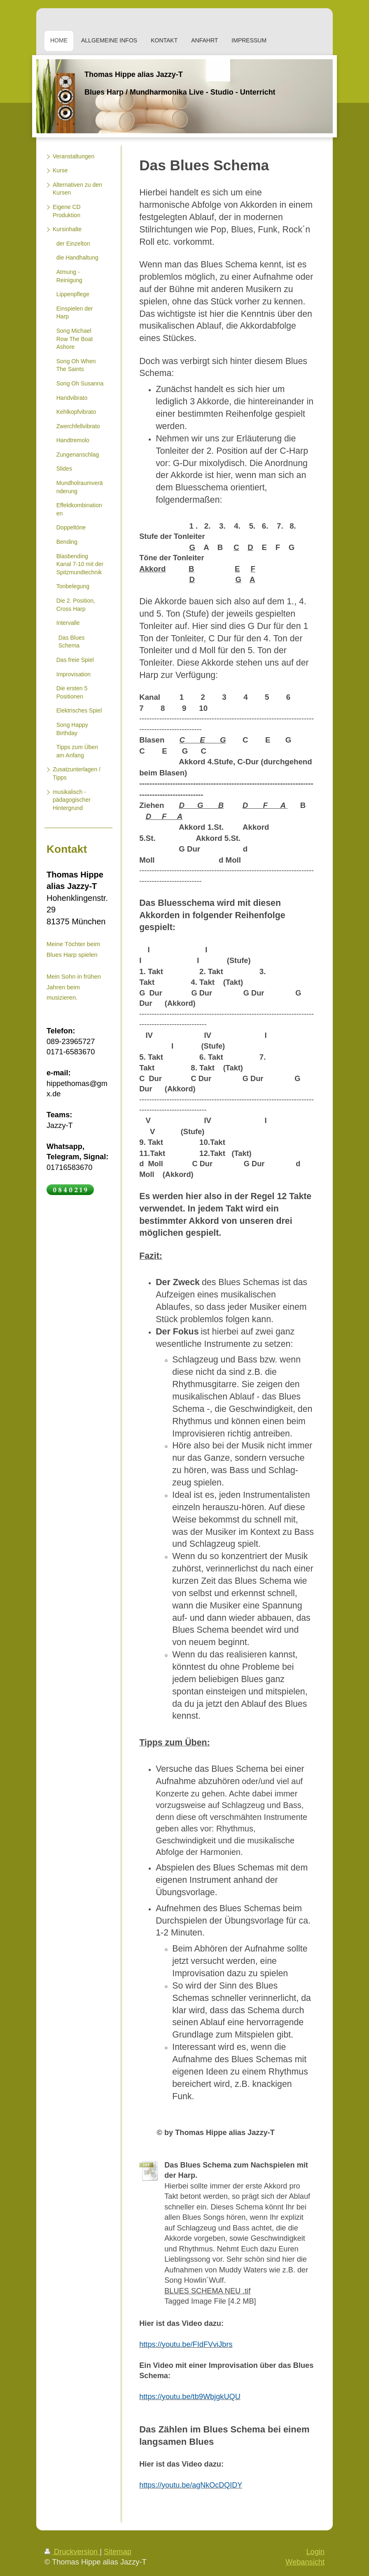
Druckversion (72, 2552)
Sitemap (117, 2552)
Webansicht (305, 2562)
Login (315, 2552)
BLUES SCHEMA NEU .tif (207, 2291)
